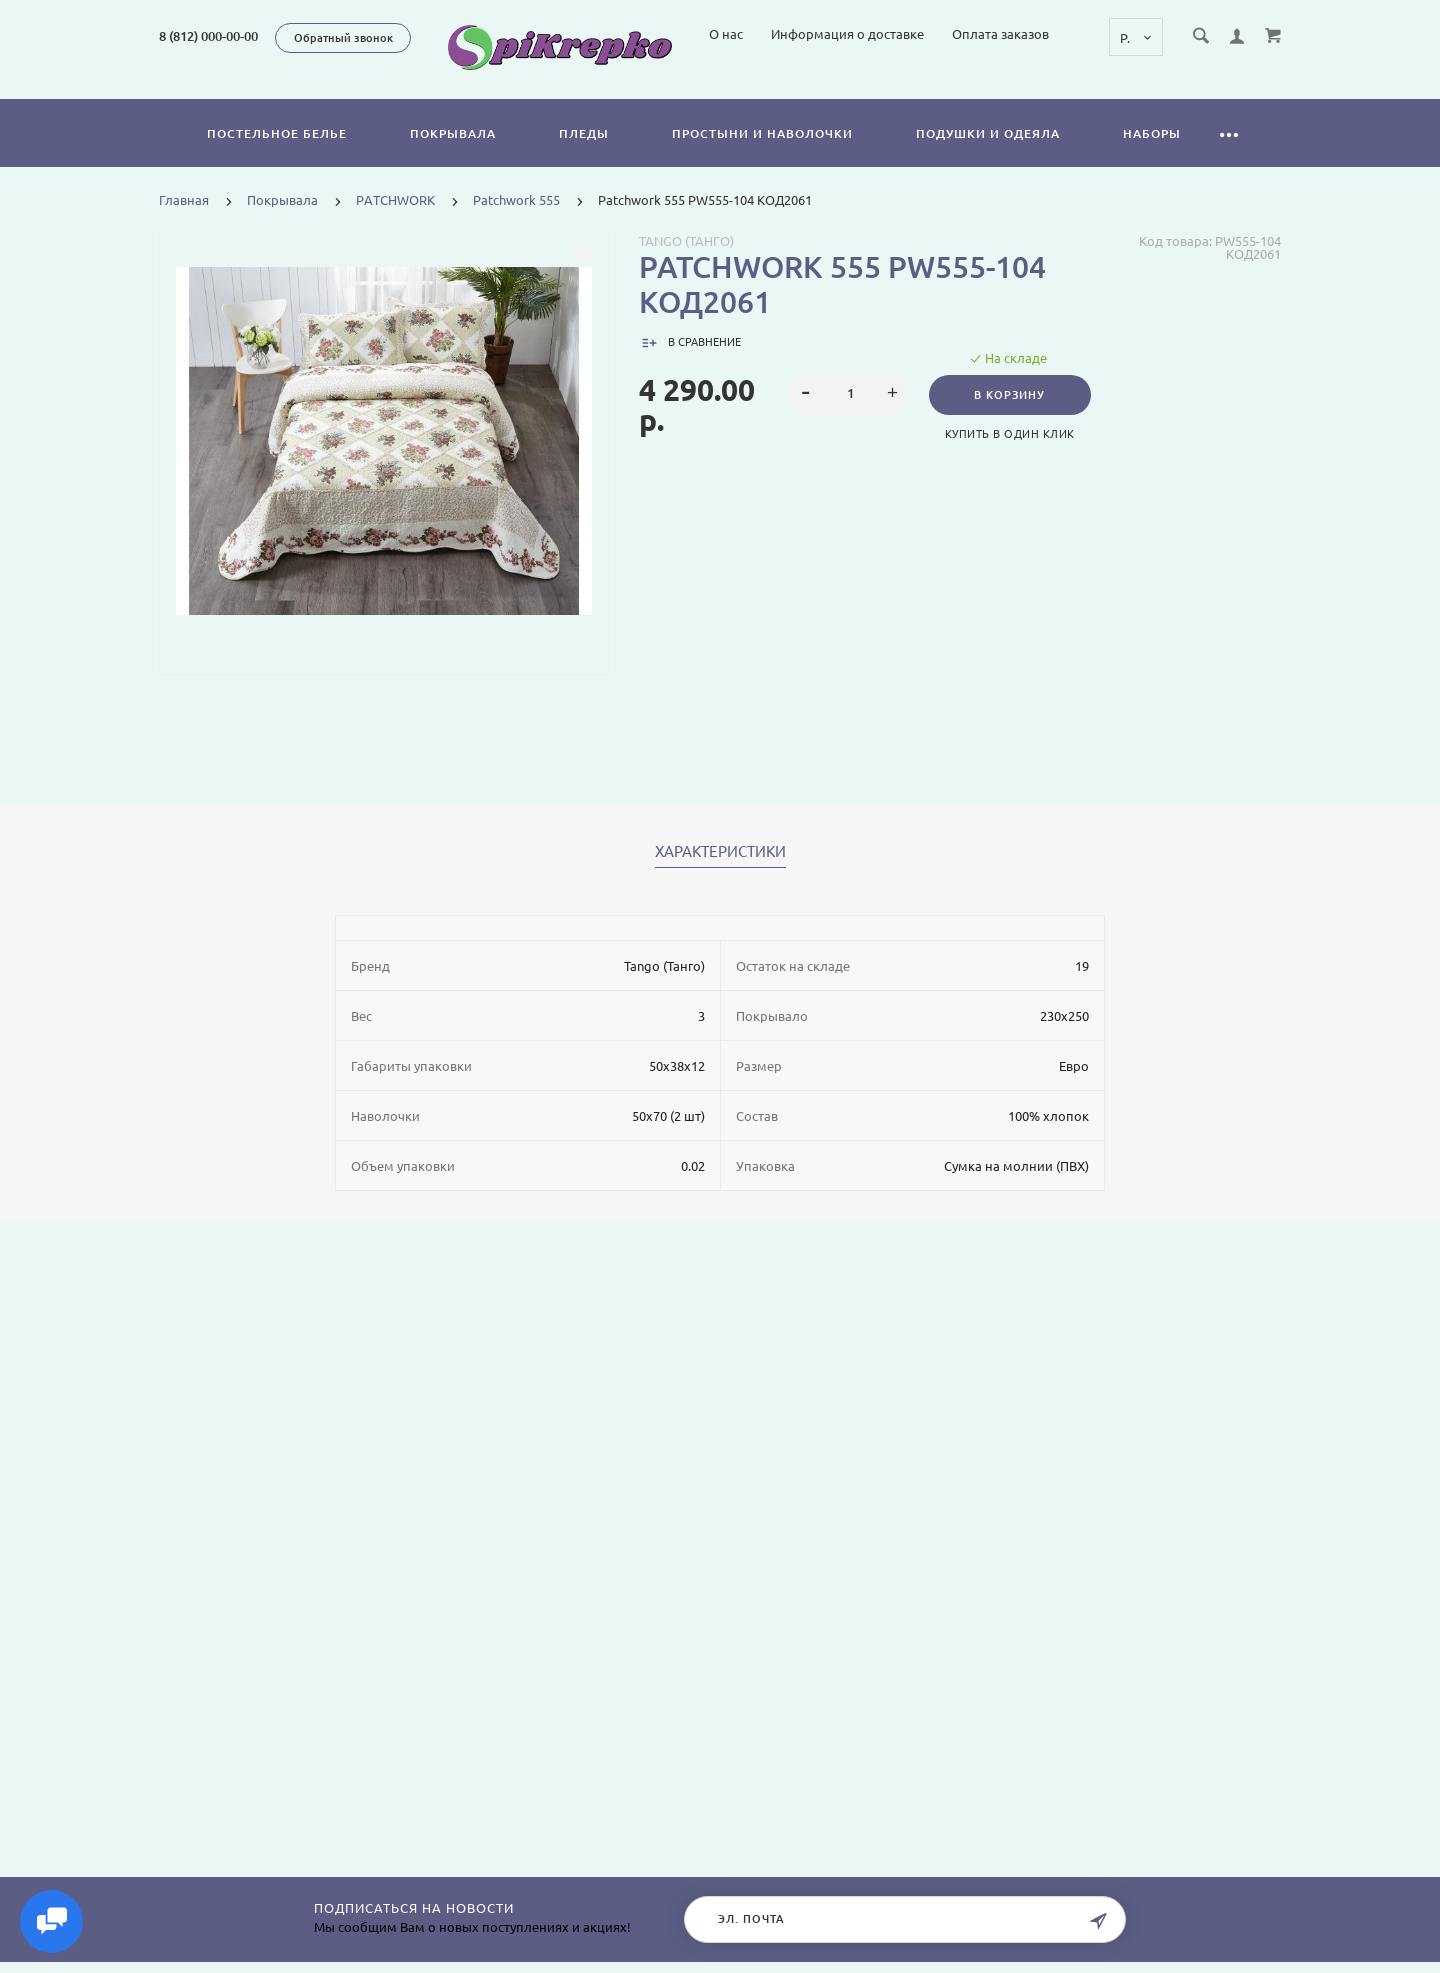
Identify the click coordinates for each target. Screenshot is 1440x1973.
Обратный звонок (343, 38)
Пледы (584, 156)
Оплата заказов (1171, 88)
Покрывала (453, 156)
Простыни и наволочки (762, 156)
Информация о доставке (1018, 88)
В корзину (1011, 418)
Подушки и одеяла (988, 156)
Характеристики (720, 875)
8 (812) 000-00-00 (208, 36)
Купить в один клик (1012, 457)
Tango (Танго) (686, 264)
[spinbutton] (850, 417)
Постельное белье (277, 156)
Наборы (1152, 156)
